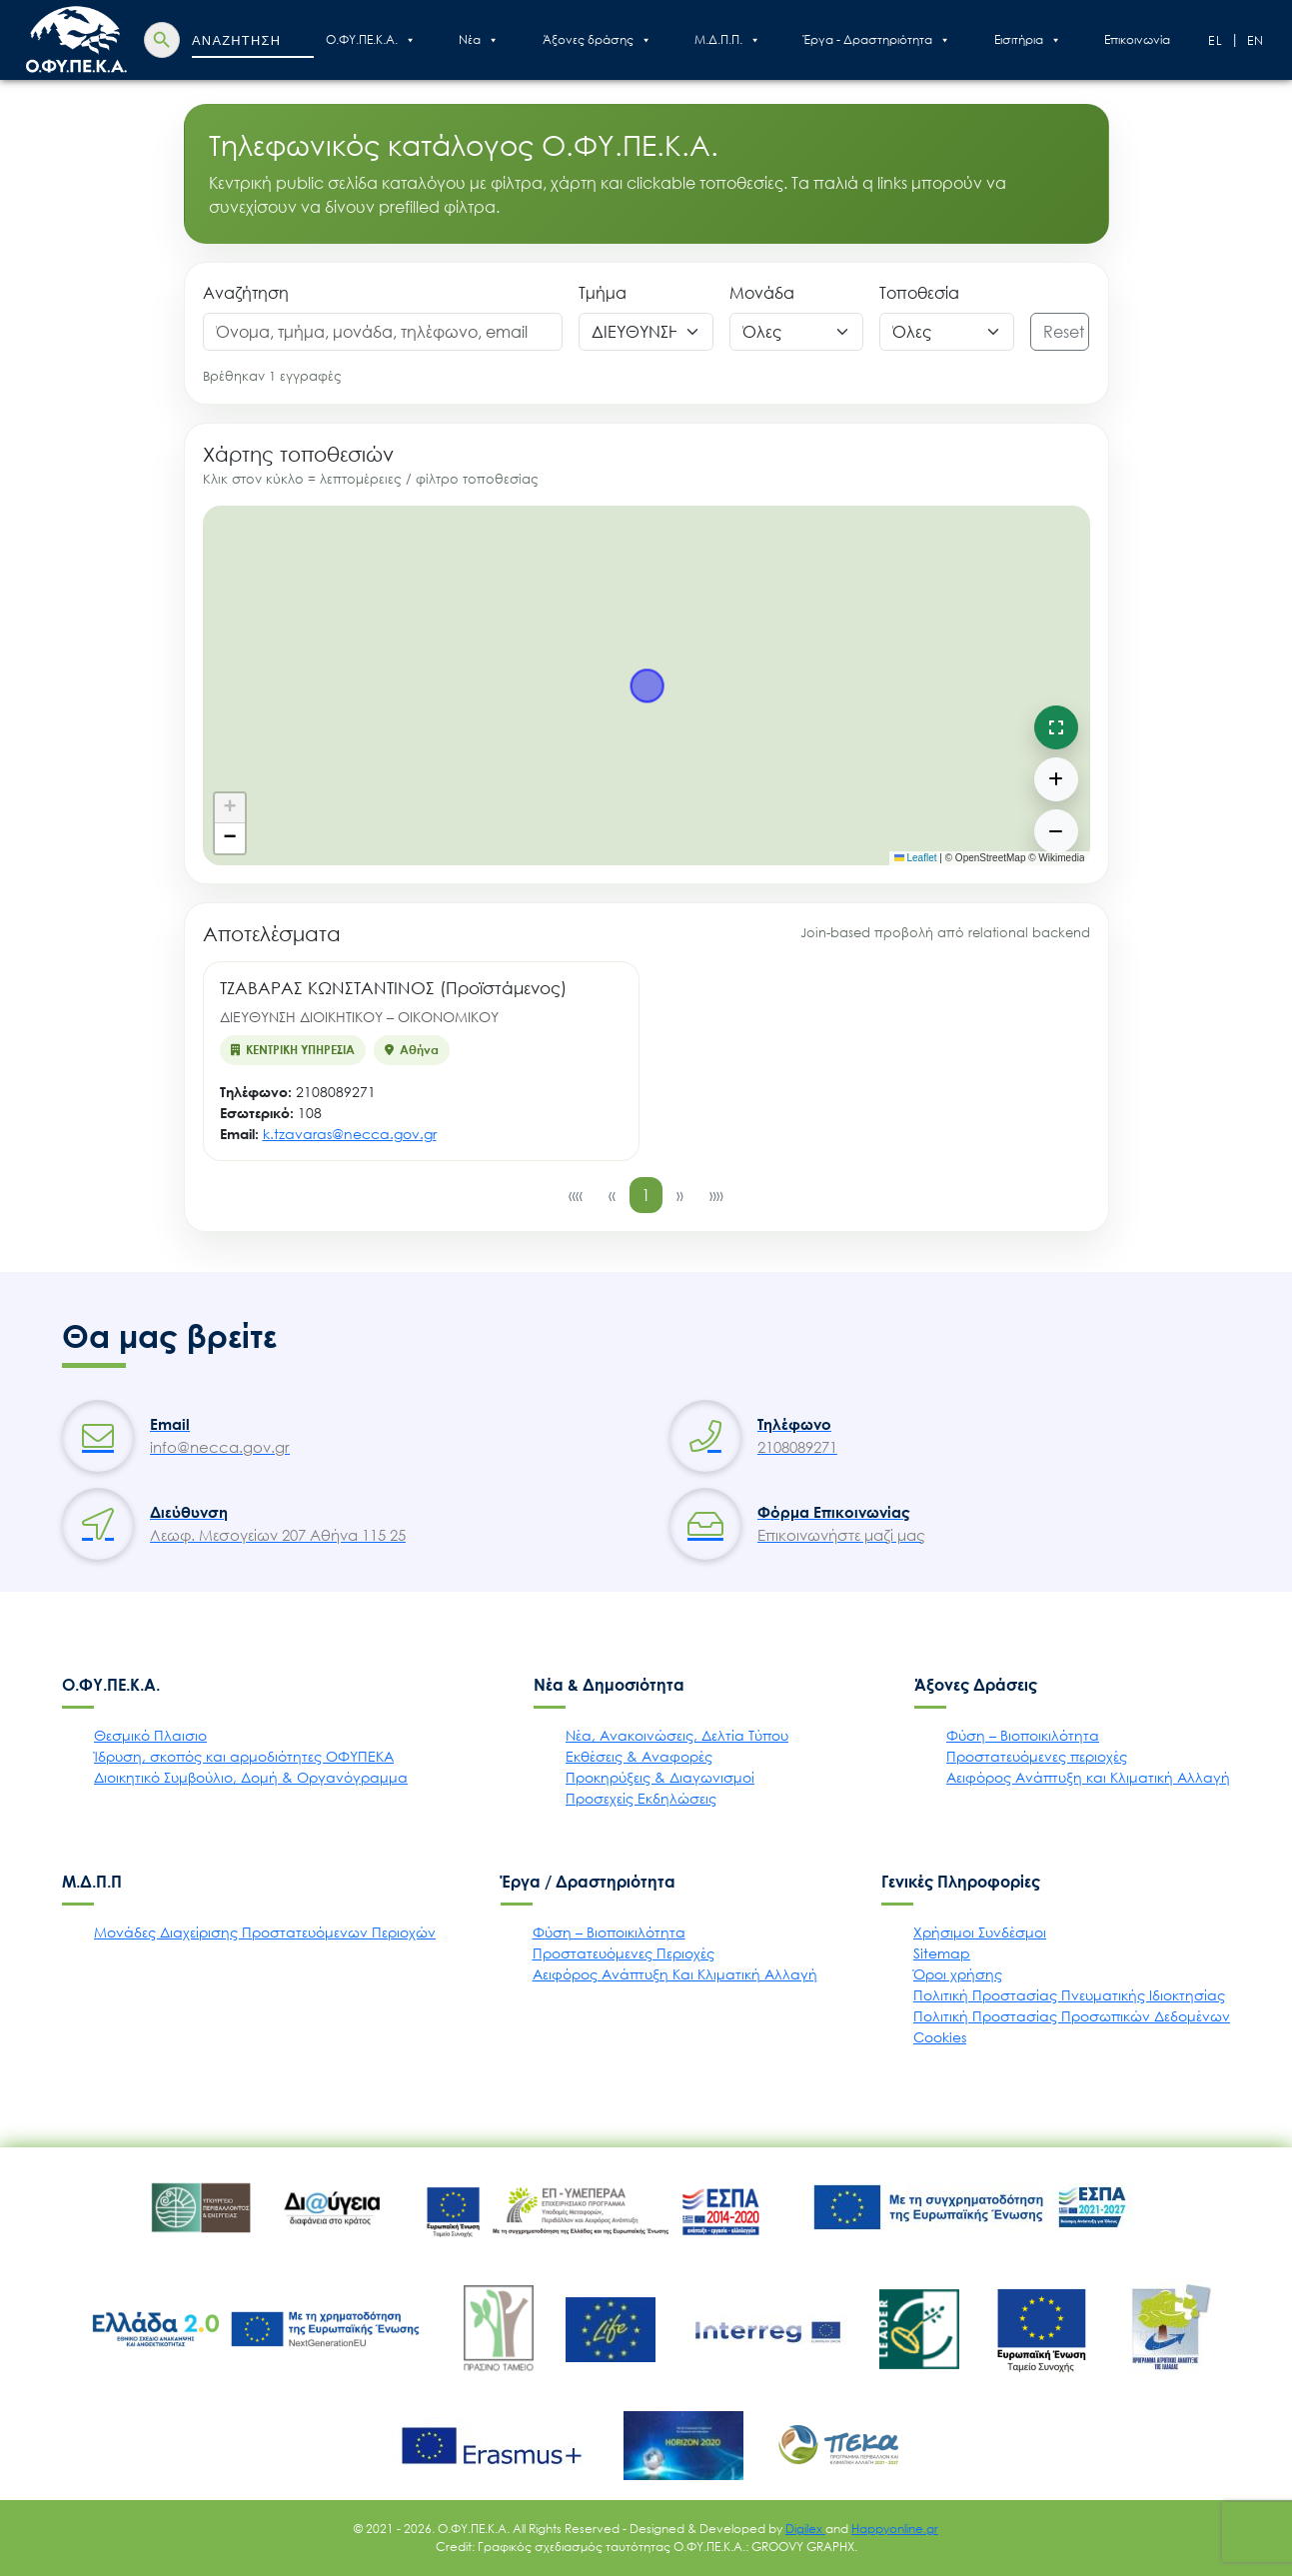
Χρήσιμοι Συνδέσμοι (979, 1932)
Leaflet (915, 857)
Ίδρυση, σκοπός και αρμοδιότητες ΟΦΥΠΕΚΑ (244, 1756)
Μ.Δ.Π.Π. (727, 40)
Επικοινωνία (1137, 39)
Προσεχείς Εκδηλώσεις (641, 1798)
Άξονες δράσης (597, 40)
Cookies (939, 2036)
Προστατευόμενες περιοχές (1036, 1756)
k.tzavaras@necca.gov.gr (350, 1133)
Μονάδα (761, 293)
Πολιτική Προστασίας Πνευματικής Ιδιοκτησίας (1069, 1994)
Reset (1063, 332)
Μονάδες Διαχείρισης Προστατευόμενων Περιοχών (265, 1932)
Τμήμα (603, 293)
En (1256, 40)
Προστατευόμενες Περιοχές (623, 1952)
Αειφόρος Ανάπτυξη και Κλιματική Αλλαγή (1088, 1777)
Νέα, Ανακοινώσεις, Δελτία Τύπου (677, 1735)
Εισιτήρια (1027, 40)
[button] (230, 808)
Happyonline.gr (894, 2528)
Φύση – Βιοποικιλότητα (1022, 1735)
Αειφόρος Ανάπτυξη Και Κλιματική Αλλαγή (675, 1973)
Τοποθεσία (919, 293)
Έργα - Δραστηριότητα (876, 40)
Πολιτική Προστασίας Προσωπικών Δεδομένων (1071, 2015)
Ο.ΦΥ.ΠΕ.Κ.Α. (371, 40)
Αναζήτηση (246, 293)
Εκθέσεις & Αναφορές (639, 1756)
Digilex (805, 2528)
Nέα (479, 40)
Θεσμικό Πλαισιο (150, 1735)
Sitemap (941, 1952)
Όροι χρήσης (957, 1973)
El (1216, 40)
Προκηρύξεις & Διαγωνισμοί (660, 1777)
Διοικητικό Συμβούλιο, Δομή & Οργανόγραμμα (251, 1777)
